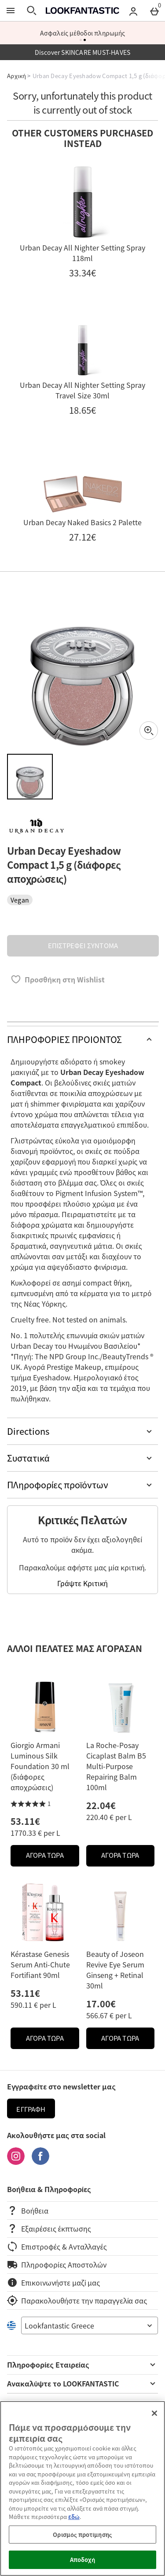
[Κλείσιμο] (154, 2413)
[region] (82, 2488)
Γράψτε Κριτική (82, 1583)
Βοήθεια (27, 2210)
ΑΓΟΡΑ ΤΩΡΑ (52, 1857)
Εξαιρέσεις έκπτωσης (49, 2228)
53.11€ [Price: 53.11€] (25, 1821)
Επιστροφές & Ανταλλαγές (57, 2246)
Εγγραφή (30, 2109)
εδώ (74, 2516)
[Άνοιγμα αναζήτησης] (31, 10)
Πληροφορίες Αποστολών (56, 2264)
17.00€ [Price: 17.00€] (101, 2003)
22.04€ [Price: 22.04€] (101, 1805)
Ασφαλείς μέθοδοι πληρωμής (82, 33)
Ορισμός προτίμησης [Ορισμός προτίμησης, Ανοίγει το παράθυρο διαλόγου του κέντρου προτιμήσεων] (82, 2534)
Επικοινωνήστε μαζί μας (53, 2282)
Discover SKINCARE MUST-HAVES (83, 52)
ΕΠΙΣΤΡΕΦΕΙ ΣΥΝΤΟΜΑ (83, 945)
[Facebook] (40, 2162)
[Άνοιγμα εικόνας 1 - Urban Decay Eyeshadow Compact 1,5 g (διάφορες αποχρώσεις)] (30, 776)
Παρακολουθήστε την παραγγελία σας (77, 2300)
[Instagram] (16, 2162)
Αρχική (16, 76)
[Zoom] (148, 730)
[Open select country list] (89, 2325)
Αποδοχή (82, 2559)
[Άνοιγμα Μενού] (10, 10)
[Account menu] (133, 10)
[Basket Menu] (154, 10)
